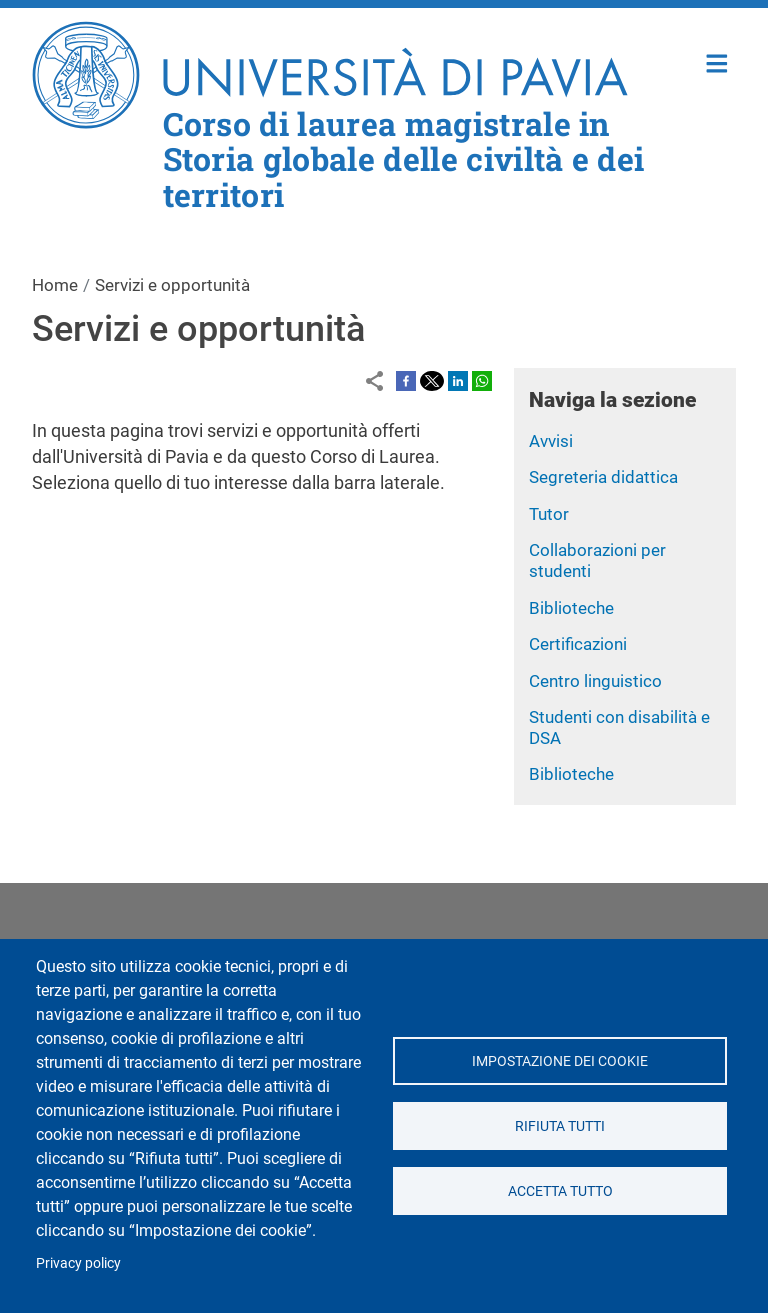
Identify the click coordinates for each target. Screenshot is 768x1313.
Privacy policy (78, 1263)
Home (717, 61)
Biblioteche (571, 608)
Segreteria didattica (603, 477)
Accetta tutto (559, 1191)
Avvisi (551, 441)
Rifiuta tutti (560, 1126)
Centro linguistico (595, 681)
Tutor (549, 514)
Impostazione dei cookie (560, 1061)
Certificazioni (578, 644)
